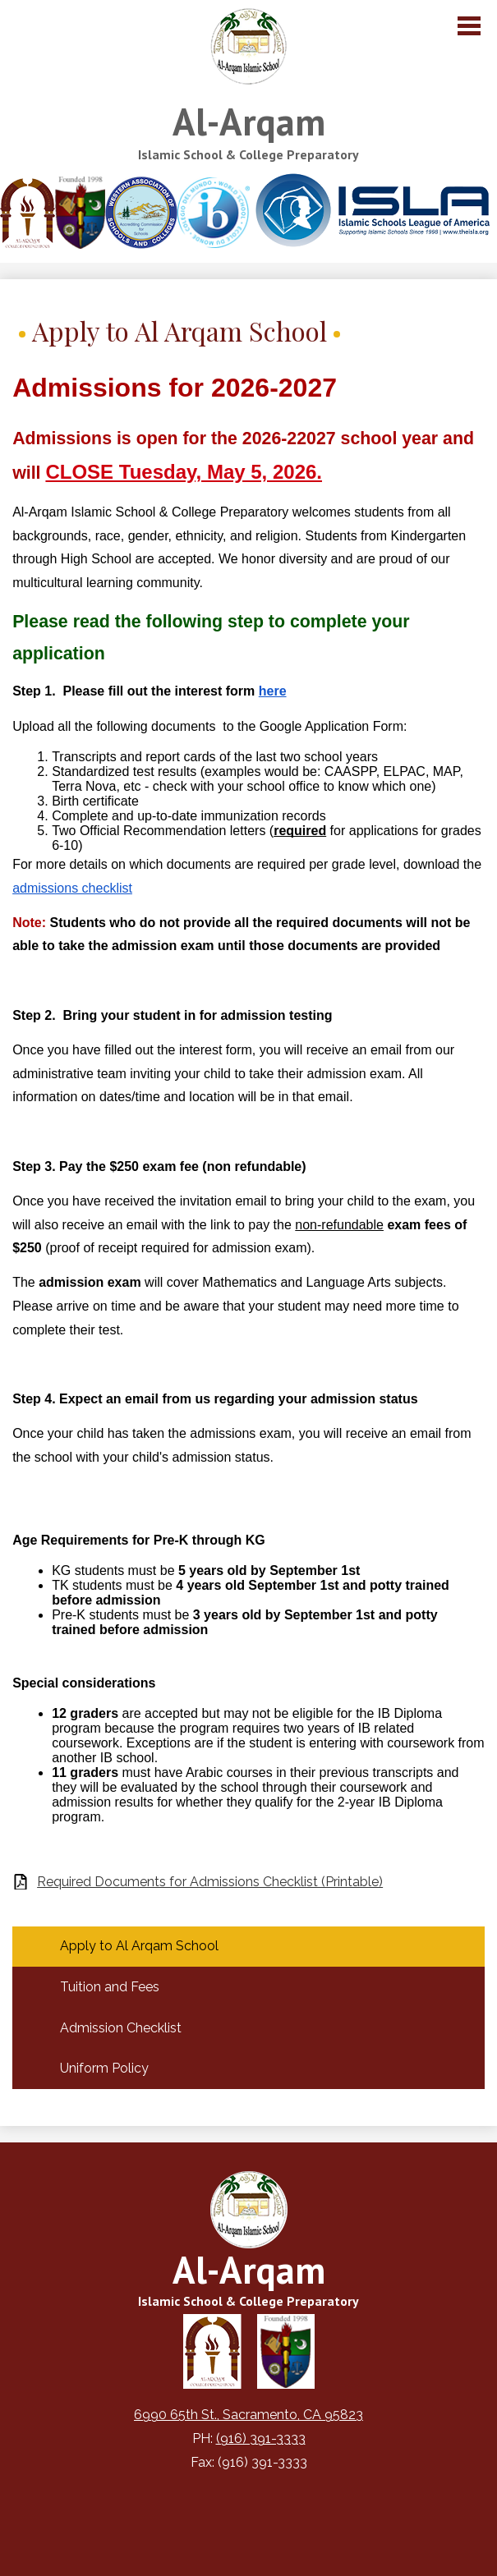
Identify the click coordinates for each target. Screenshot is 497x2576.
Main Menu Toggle (469, 25)
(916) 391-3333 (261, 2438)
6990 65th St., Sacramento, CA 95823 (248, 2414)
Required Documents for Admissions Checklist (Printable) (210, 1882)
